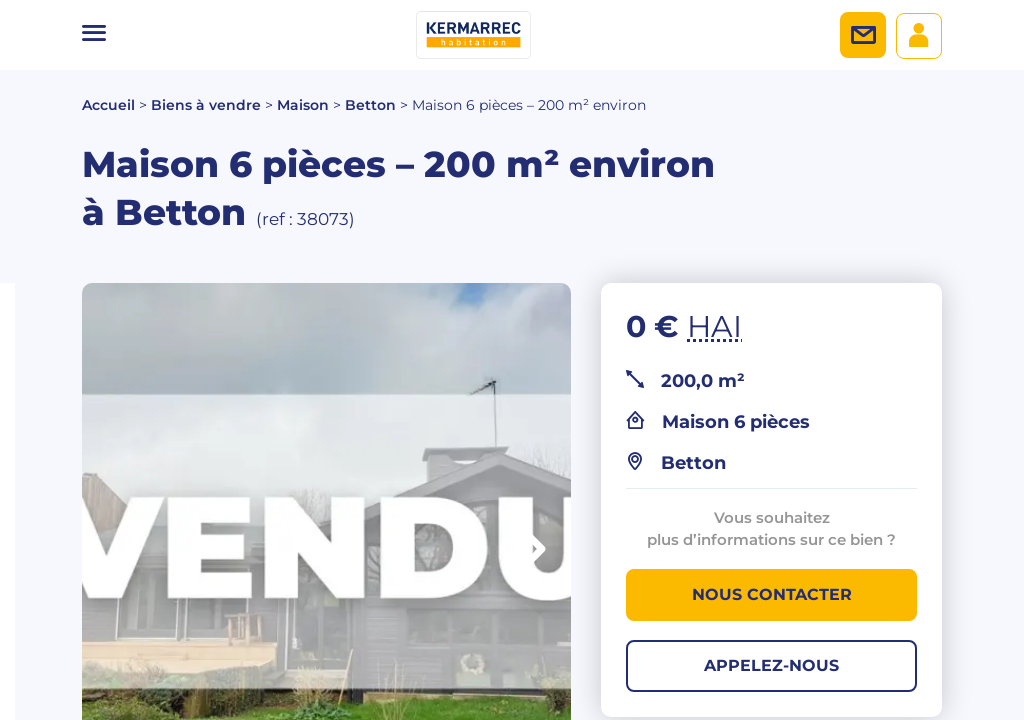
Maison (303, 105)
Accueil (108, 105)
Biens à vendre (206, 105)
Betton (370, 105)
